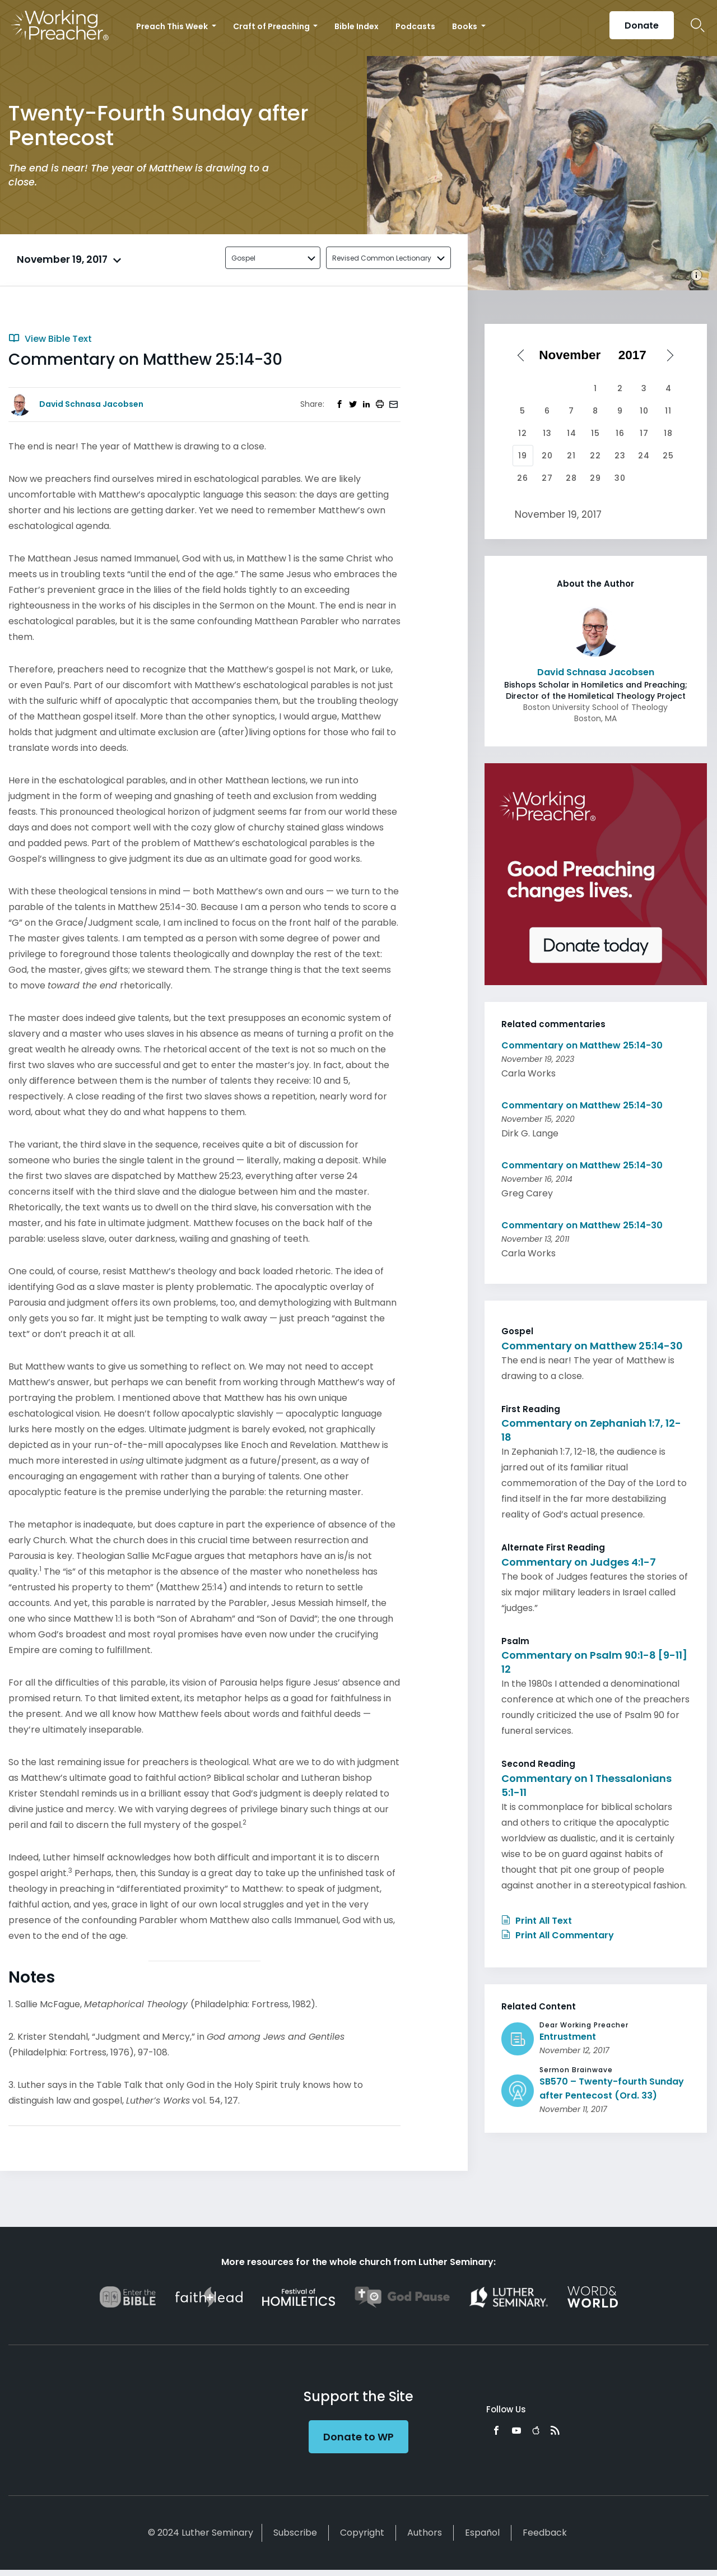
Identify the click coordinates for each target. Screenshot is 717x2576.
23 (620, 455)
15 (595, 433)
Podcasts (415, 26)
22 (595, 455)
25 (668, 455)
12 (522, 433)
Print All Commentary (557, 1935)
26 (522, 478)
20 (547, 455)
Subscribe (295, 2532)
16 (620, 433)
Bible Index (356, 26)
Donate (642, 25)
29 (595, 478)
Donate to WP (358, 2437)
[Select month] (573, 355)
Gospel (243, 258)
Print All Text (536, 1920)
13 (547, 433)
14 (571, 433)
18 (668, 433)
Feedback (545, 2532)
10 (644, 410)
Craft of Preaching (272, 26)
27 (547, 478)
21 (571, 455)
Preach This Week (172, 26)
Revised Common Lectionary (381, 258)
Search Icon (698, 25)
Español (482, 2532)
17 (644, 433)
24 (644, 455)
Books (465, 26)
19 (522, 455)
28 (571, 478)
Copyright (362, 2532)
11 (668, 410)
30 (620, 478)
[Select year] (636, 355)
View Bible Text (50, 338)
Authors (424, 2532)
